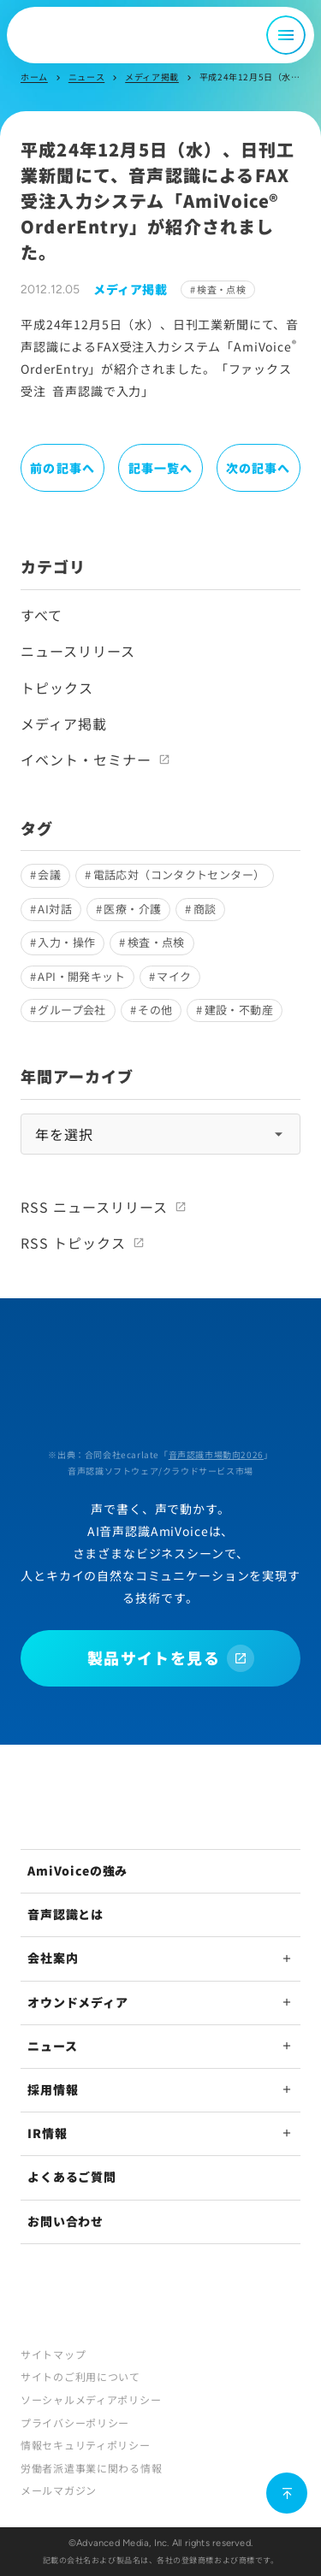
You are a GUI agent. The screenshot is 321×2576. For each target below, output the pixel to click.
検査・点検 (221, 289)
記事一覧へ (160, 467)
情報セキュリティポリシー (86, 2444)
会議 (49, 874)
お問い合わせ (65, 2221)
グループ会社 (71, 1009)
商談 (205, 909)
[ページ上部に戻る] (286, 2493)
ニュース (86, 76)
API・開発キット (81, 976)
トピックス (57, 687)
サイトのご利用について (80, 2376)
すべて (41, 615)
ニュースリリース (78, 651)
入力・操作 (66, 942)
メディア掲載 (152, 76)
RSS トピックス (73, 1242)
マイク (174, 976)
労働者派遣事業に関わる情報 (91, 2468)
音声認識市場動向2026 (216, 1454)
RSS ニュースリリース (94, 1206)
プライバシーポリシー (75, 2422)
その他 (155, 1009)
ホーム (34, 76)
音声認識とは (65, 1914)
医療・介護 (132, 909)
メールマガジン (59, 2490)
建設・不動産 (239, 1009)
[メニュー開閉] (286, 35)
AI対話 (55, 909)
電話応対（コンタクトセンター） (179, 874)
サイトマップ (53, 2354)
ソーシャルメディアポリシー (91, 2399)
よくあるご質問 (71, 2176)
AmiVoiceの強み (77, 1870)
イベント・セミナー (86, 759)
